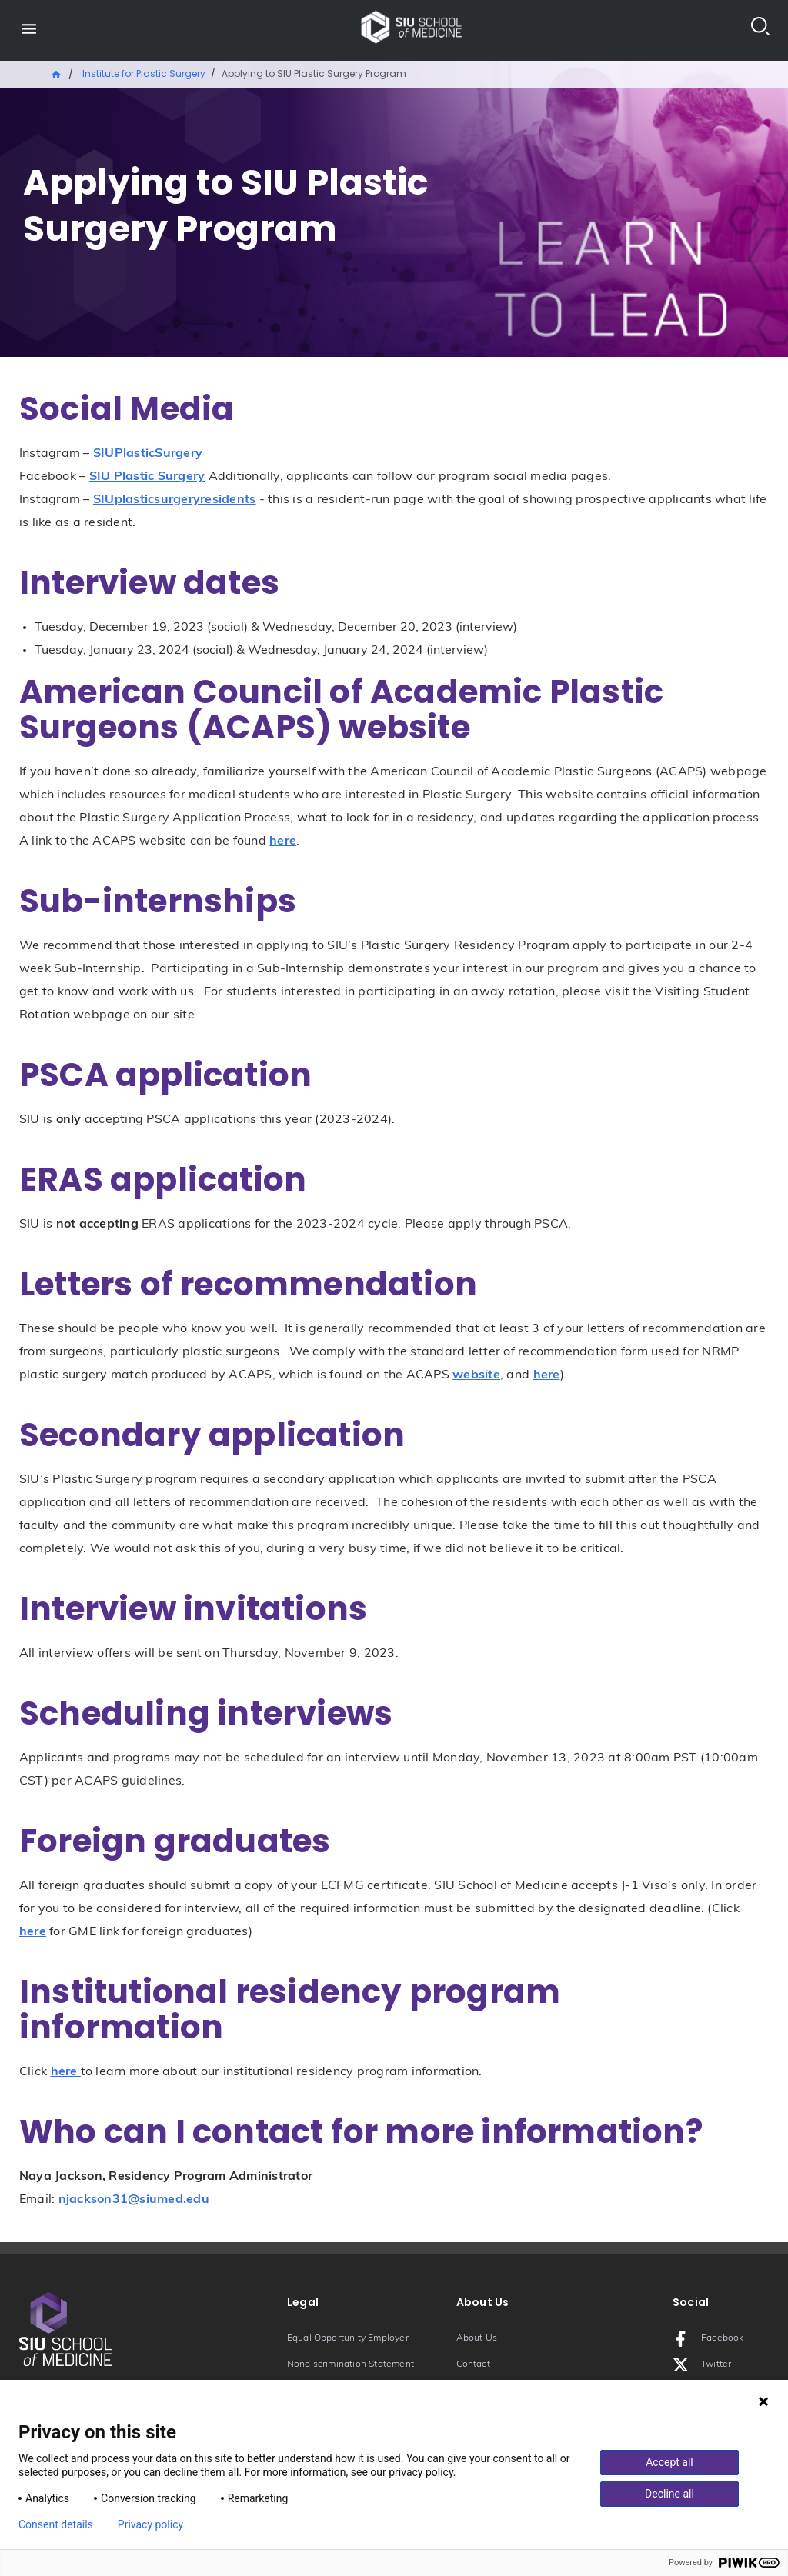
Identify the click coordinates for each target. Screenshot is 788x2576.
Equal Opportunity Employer (348, 2338)
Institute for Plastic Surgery (143, 73)
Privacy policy (150, 2524)
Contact (473, 2364)
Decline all (669, 2494)
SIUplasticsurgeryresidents (174, 500)
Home (57, 73)
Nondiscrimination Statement (350, 2364)
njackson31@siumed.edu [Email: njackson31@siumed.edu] (133, 2200)
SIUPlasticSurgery (147, 454)
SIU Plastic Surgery (147, 477)
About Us (477, 2338)
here (282, 841)
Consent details (55, 2524)
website (476, 1375)
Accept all (669, 2462)
